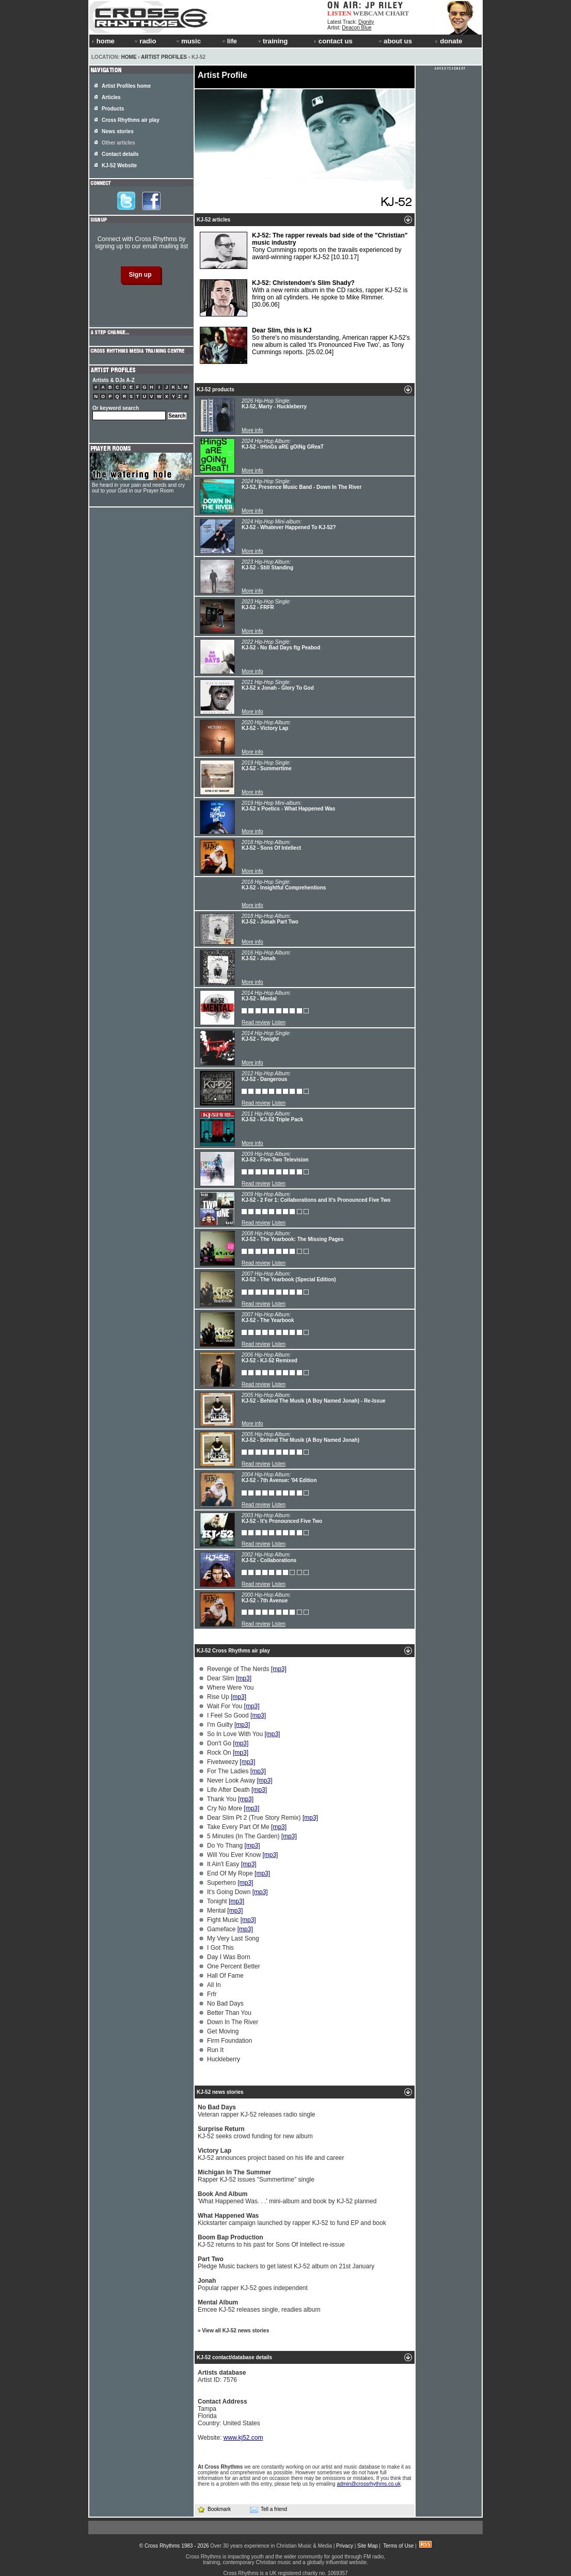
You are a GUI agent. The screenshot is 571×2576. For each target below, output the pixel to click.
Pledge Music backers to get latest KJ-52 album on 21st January (286, 2262)
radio (144, 41)
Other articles (118, 143)
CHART (397, 13)
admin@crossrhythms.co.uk (369, 2484)
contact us (333, 41)
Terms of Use (398, 2546)
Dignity (366, 22)
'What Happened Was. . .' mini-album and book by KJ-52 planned (287, 2197)
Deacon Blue (356, 27)
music (188, 41)
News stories (118, 131)
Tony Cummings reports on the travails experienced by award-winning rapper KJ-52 (303, 250)
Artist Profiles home (126, 86)
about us (394, 41)
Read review (256, 1022)
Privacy (344, 2546)
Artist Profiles (164, 57)
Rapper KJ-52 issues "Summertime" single (256, 2176)
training (272, 41)
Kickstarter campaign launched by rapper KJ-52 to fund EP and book (292, 2219)
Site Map (367, 2546)
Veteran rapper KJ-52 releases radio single (256, 2111)
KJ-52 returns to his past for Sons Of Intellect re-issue (271, 2241)
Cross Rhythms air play (131, 120)
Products (113, 109)
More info (252, 430)
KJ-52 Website (119, 165)
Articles (111, 97)
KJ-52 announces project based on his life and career (271, 2154)
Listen (279, 1022)
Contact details (120, 154)
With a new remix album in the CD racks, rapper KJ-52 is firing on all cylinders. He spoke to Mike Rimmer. (303, 297)
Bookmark (214, 2509)
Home (129, 57)
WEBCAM (368, 13)
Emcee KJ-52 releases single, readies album (259, 2306)
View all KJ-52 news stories (235, 2330)
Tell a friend (268, 2509)
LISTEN (339, 13)
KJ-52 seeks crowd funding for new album (255, 2132)
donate (448, 41)
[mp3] (279, 1669)
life (229, 41)
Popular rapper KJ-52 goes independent (253, 2284)
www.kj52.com (243, 2437)
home (103, 41)
